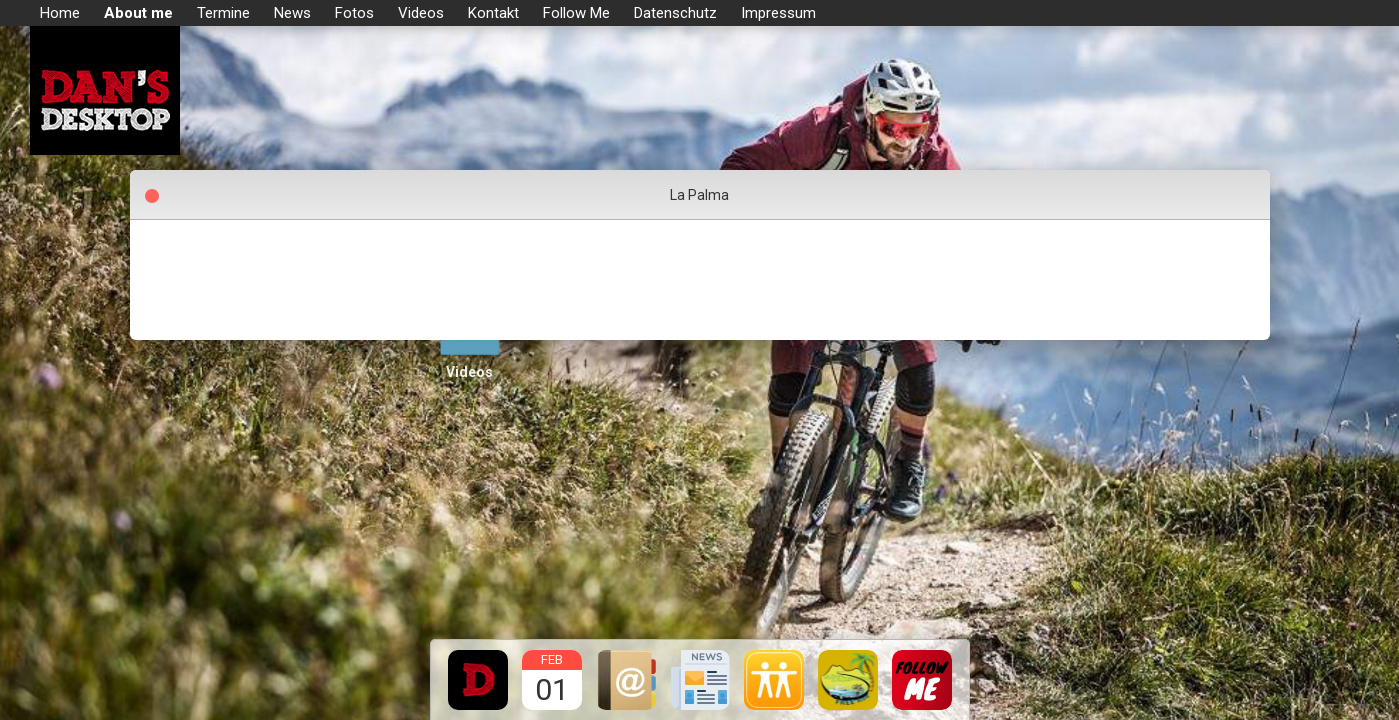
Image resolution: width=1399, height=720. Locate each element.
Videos (469, 372)
